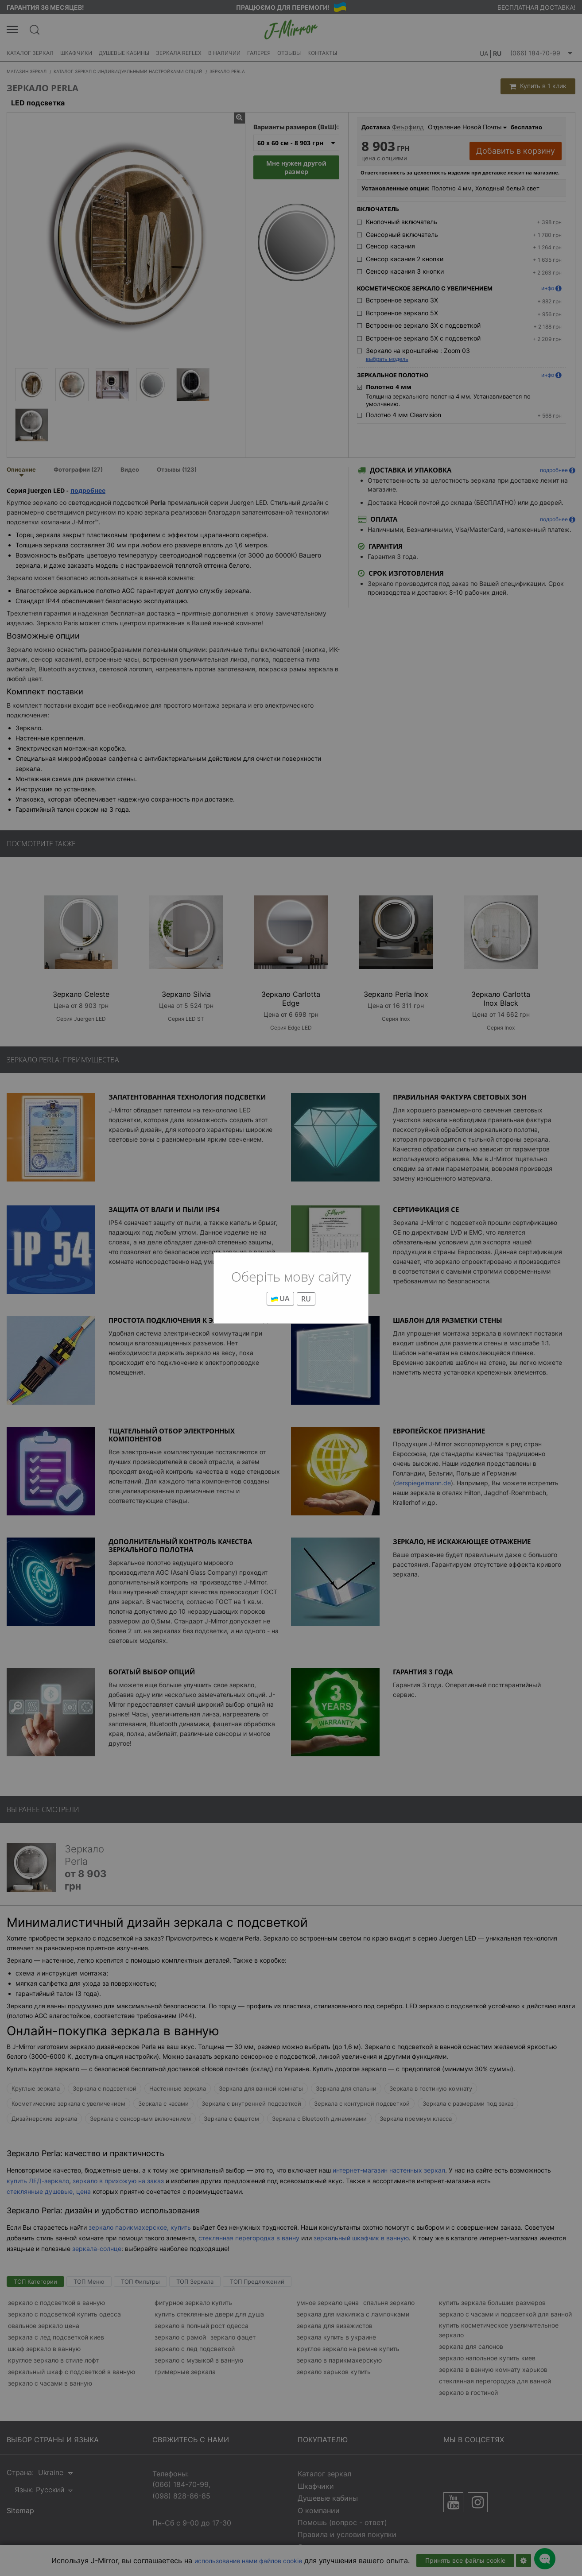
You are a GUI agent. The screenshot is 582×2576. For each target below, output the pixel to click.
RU (306, 1299)
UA (280, 1298)
